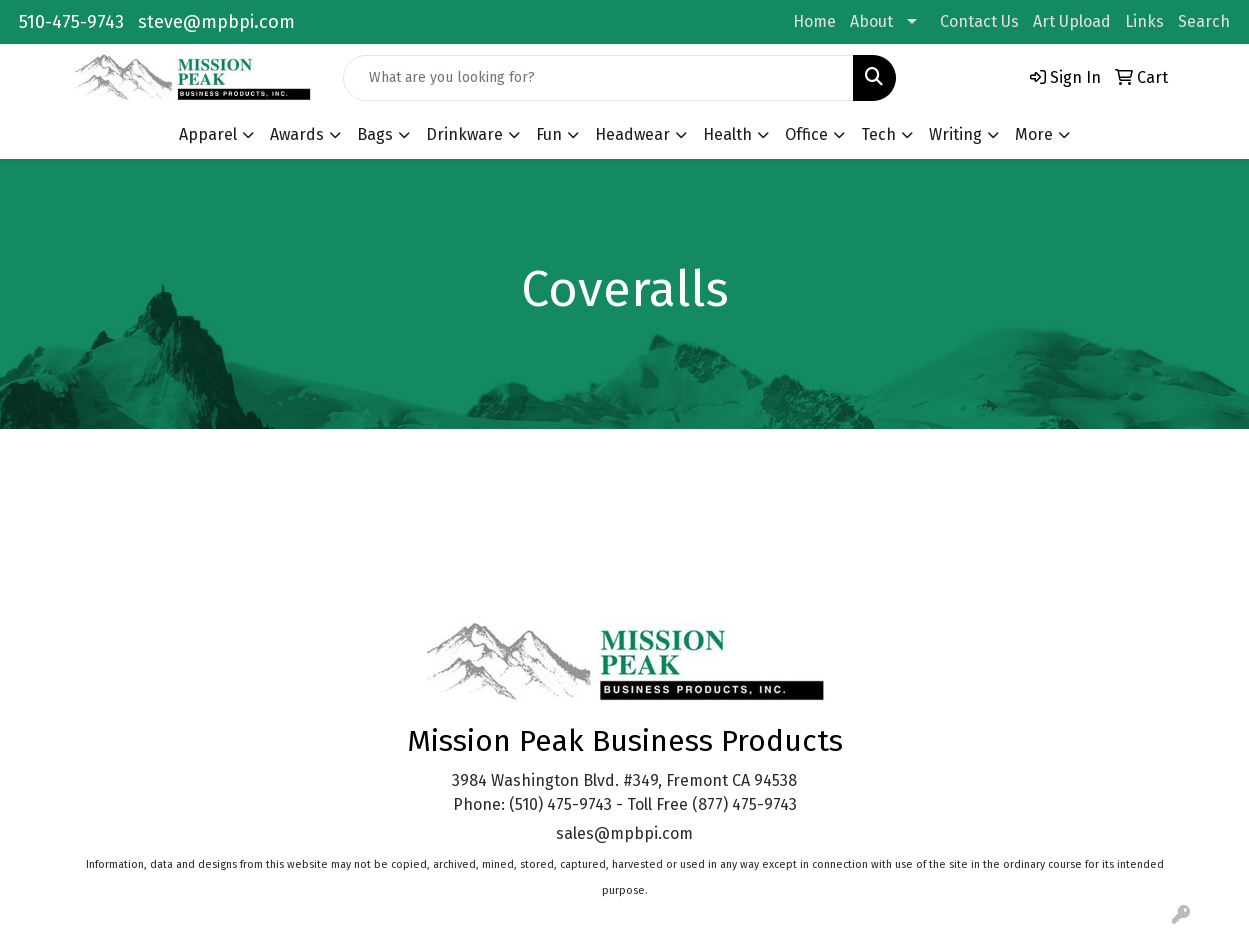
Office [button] (806, 134)
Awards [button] (297, 134)
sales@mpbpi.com (624, 833)
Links (1144, 21)
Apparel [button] (208, 134)
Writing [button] (955, 134)
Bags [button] (375, 134)
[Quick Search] (598, 78)
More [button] (1034, 134)
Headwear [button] (632, 134)
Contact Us (979, 21)
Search (1204, 21)
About (871, 21)
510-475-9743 (71, 22)
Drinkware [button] (464, 134)
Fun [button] (549, 134)
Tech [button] (878, 134)
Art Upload (1072, 21)
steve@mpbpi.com (216, 22)
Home (814, 21)
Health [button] (727, 134)
